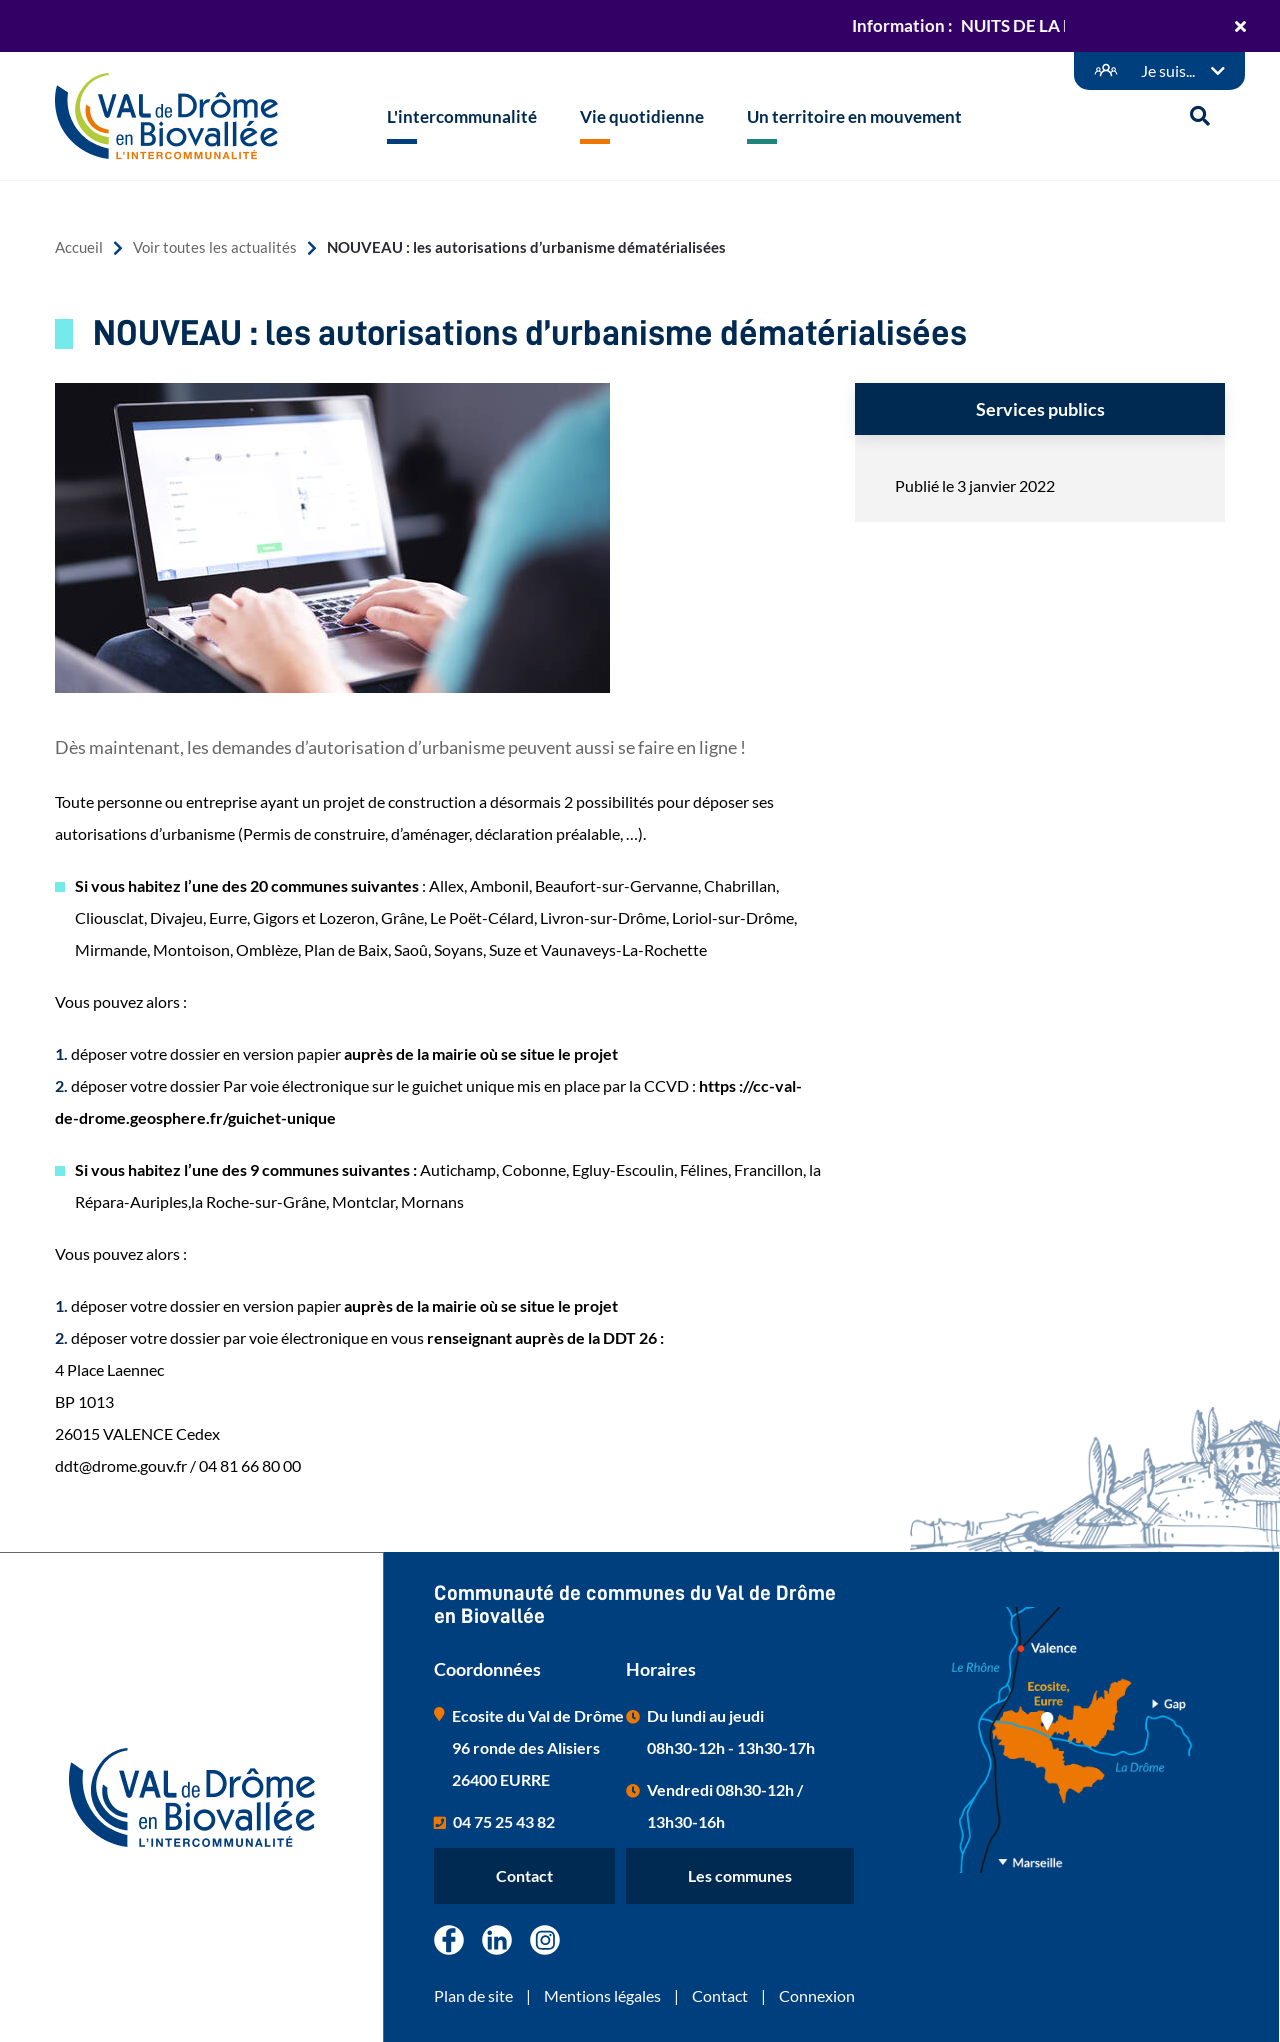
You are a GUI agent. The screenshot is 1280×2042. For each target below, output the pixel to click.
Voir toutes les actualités (215, 247)
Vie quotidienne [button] (642, 116)
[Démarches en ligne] (1159, 71)
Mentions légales (602, 1995)
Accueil (79, 247)
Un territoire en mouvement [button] (854, 116)
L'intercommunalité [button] (462, 116)
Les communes (740, 1875)
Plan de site (473, 1995)
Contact (524, 1875)
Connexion (817, 1995)
